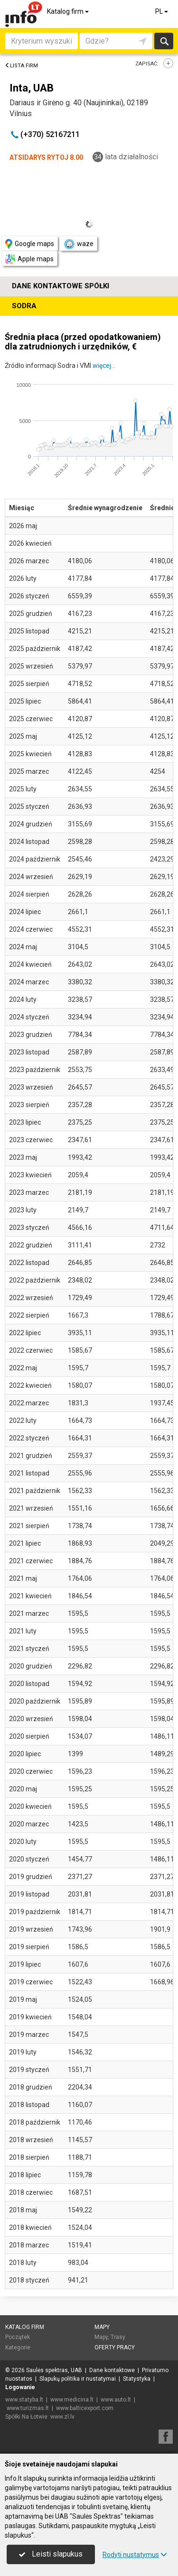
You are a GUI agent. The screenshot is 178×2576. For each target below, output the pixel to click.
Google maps (29, 244)
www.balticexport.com (84, 2408)
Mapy (102, 2327)
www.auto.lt (116, 2399)
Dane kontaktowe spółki (60, 286)
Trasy (118, 2337)
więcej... (104, 365)
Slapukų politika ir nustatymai (77, 2378)
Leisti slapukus (51, 2553)
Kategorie (17, 2347)
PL (162, 11)
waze (78, 244)
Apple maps (29, 259)
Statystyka (136, 2378)
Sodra (24, 306)
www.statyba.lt (24, 2399)
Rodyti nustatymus (135, 2554)
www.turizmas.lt (28, 2408)
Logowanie (20, 2387)
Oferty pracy (114, 2347)
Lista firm (21, 66)
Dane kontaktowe (112, 2370)
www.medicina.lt (72, 2399)
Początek (17, 2337)
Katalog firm (68, 11)
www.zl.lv (62, 2416)
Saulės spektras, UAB (54, 2370)
